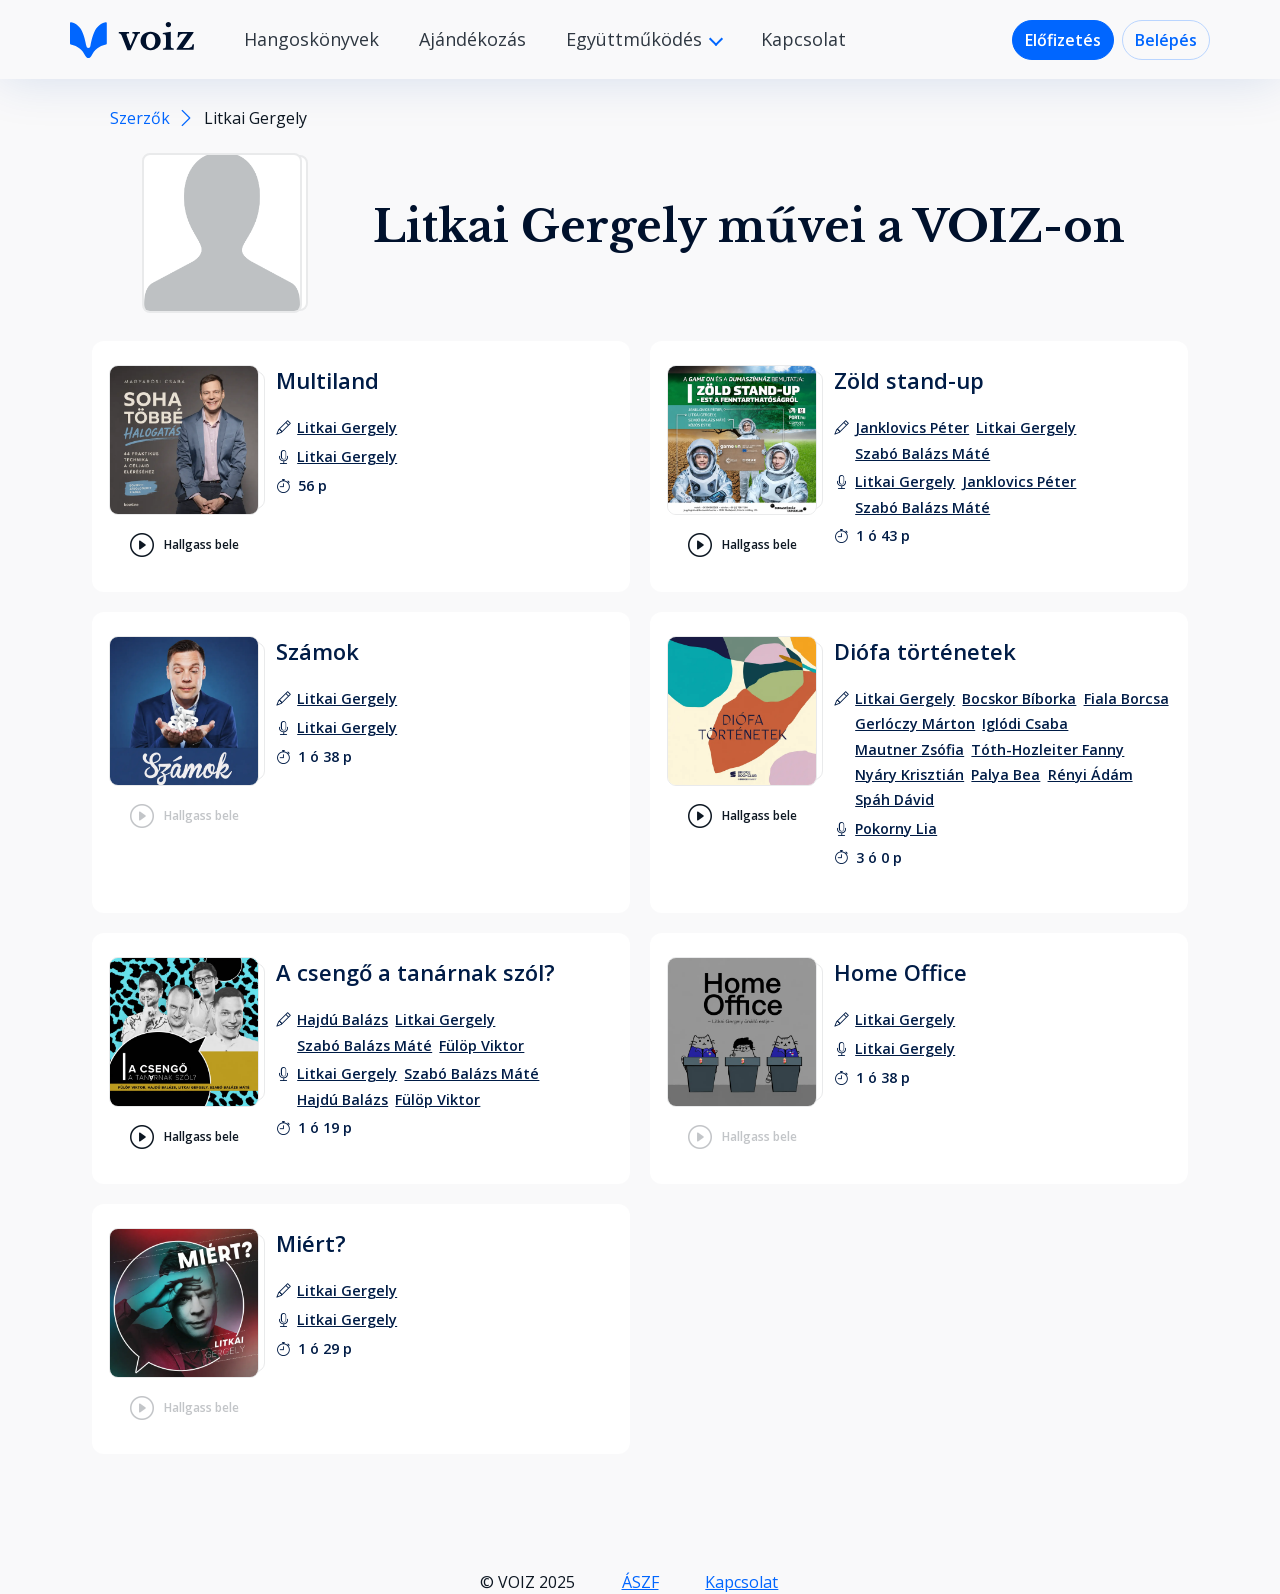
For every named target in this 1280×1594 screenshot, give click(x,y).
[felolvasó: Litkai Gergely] (347, 456)
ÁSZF (640, 1582)
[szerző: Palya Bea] (1005, 774)
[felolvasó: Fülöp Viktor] (437, 1099)
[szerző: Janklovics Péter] (912, 427)
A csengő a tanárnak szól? (415, 972)
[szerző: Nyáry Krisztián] (909, 774)
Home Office (900, 972)
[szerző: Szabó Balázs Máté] (922, 453)
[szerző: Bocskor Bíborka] (1019, 698)
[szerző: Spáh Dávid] (894, 799)
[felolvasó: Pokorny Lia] (896, 828)
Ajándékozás (472, 39)
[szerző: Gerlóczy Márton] (915, 723)
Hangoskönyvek (311, 39)
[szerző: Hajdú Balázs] (342, 1019)
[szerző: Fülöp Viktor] (481, 1045)
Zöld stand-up (909, 380)
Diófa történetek (925, 651)
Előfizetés (1063, 40)
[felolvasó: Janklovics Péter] (1019, 481)
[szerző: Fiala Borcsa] (1126, 698)
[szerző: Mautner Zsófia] (909, 749)
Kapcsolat (803, 39)
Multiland (327, 380)
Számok (317, 651)
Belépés (1166, 40)
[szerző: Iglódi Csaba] (1025, 723)
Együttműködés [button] (636, 39)
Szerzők (140, 118)
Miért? (311, 1243)
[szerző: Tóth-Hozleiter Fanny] (1047, 749)
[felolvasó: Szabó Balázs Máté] (922, 507)
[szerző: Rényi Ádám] (1090, 774)
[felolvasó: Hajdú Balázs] (342, 1099)
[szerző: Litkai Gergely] (347, 427)
